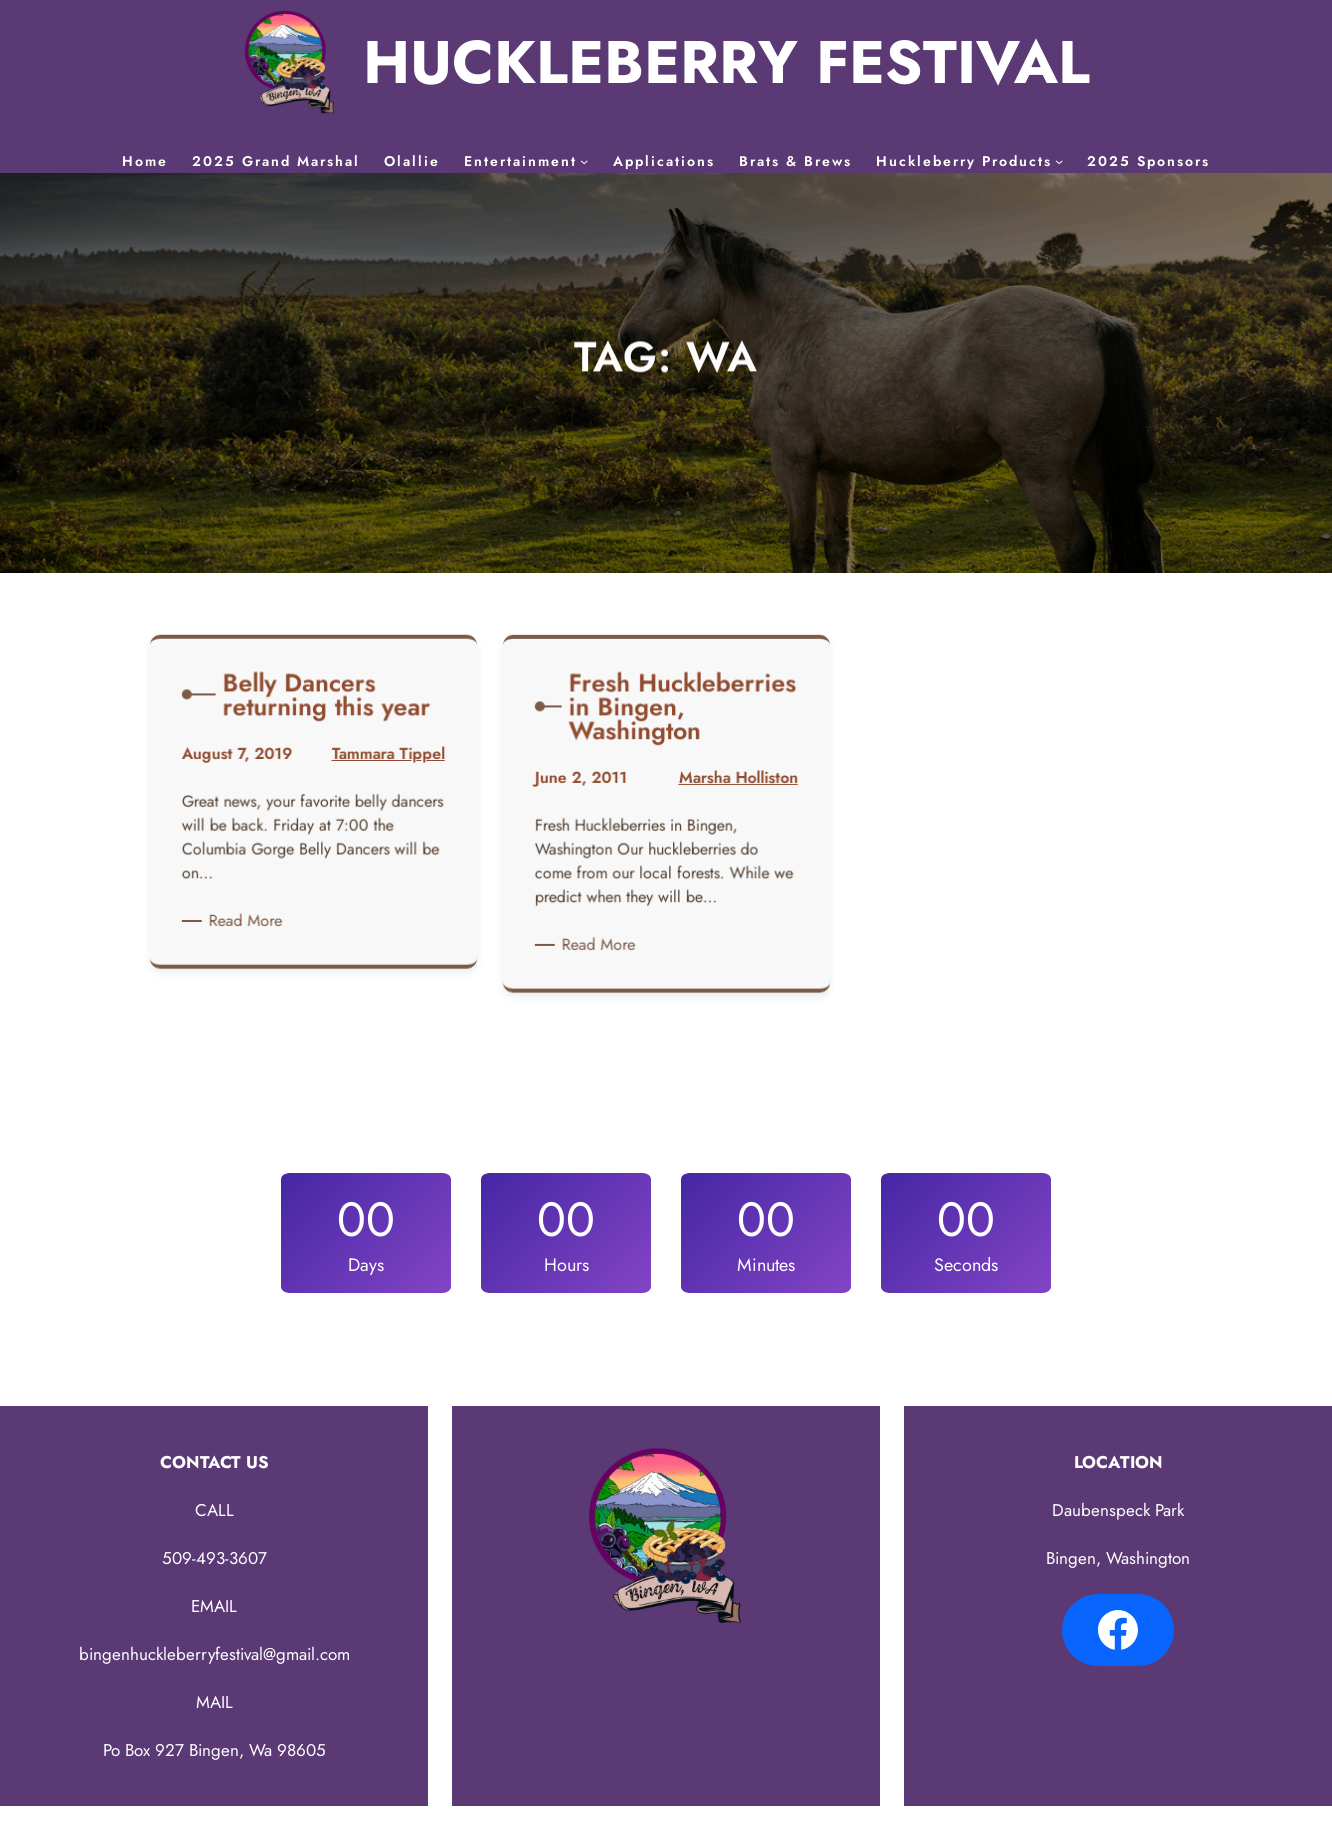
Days (366, 1265)
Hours (566, 1265)
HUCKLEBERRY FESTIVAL (726, 62)
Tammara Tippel (382, 764)
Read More (253, 920)
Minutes (766, 1265)
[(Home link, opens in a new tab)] (290, 62)
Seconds (966, 1265)
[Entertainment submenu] (584, 161)
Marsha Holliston (732, 787)
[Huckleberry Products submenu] (1059, 161)
